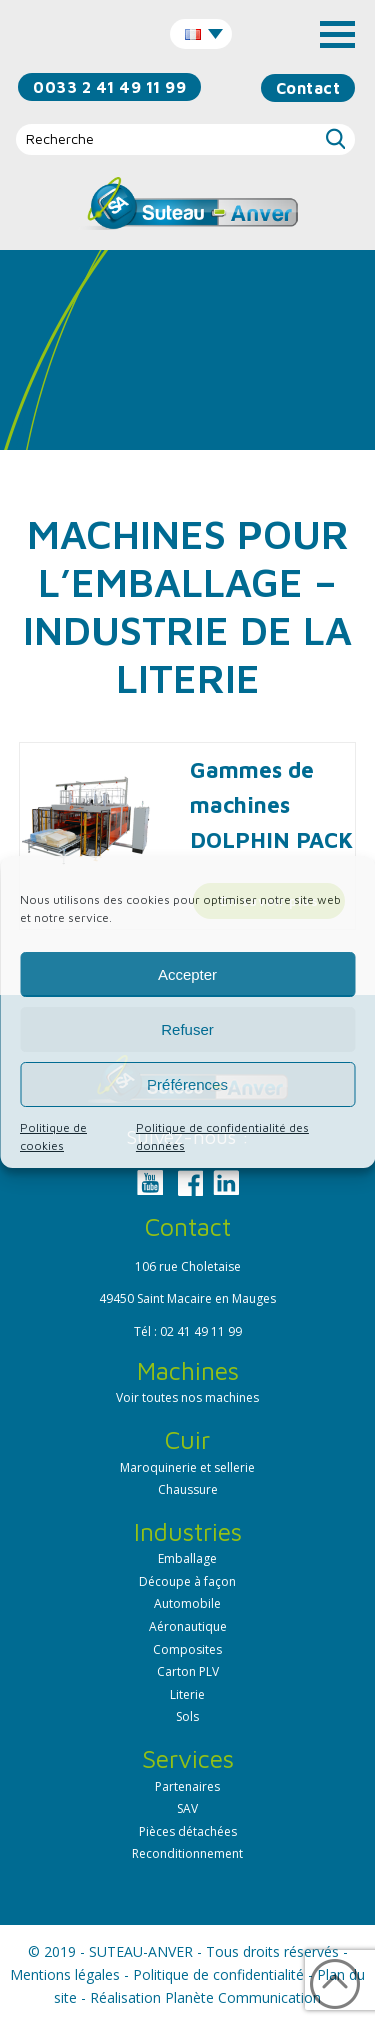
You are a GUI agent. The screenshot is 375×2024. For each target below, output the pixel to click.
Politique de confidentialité (218, 1974)
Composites (187, 1649)
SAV (187, 1808)
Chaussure (188, 1489)
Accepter (187, 974)
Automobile (187, 1603)
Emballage (187, 1558)
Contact (308, 88)
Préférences (187, 1084)
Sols (187, 1716)
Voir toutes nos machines (187, 1397)
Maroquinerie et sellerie (187, 1467)
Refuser (187, 1029)
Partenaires (187, 1786)
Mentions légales (65, 1974)
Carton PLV (188, 1671)
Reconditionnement (187, 1853)
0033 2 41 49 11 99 (109, 87)
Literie (187, 1694)
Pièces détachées (188, 1831)
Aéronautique (188, 1626)
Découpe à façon (187, 1581)
